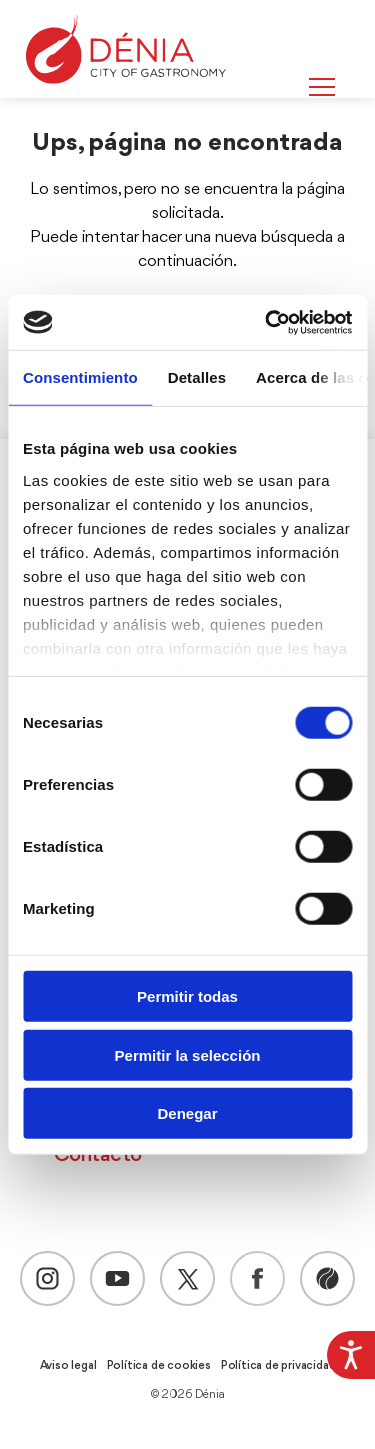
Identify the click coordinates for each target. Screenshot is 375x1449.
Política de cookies (159, 1366)
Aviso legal (68, 1366)
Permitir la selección (188, 1054)
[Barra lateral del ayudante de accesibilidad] (351, 1355)
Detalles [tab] (197, 377)
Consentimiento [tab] (80, 377)
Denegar (187, 1113)
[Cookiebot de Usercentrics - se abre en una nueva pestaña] (267, 322)
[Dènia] (126, 49)
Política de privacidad (278, 1366)
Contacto (98, 1155)
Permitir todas (187, 996)
